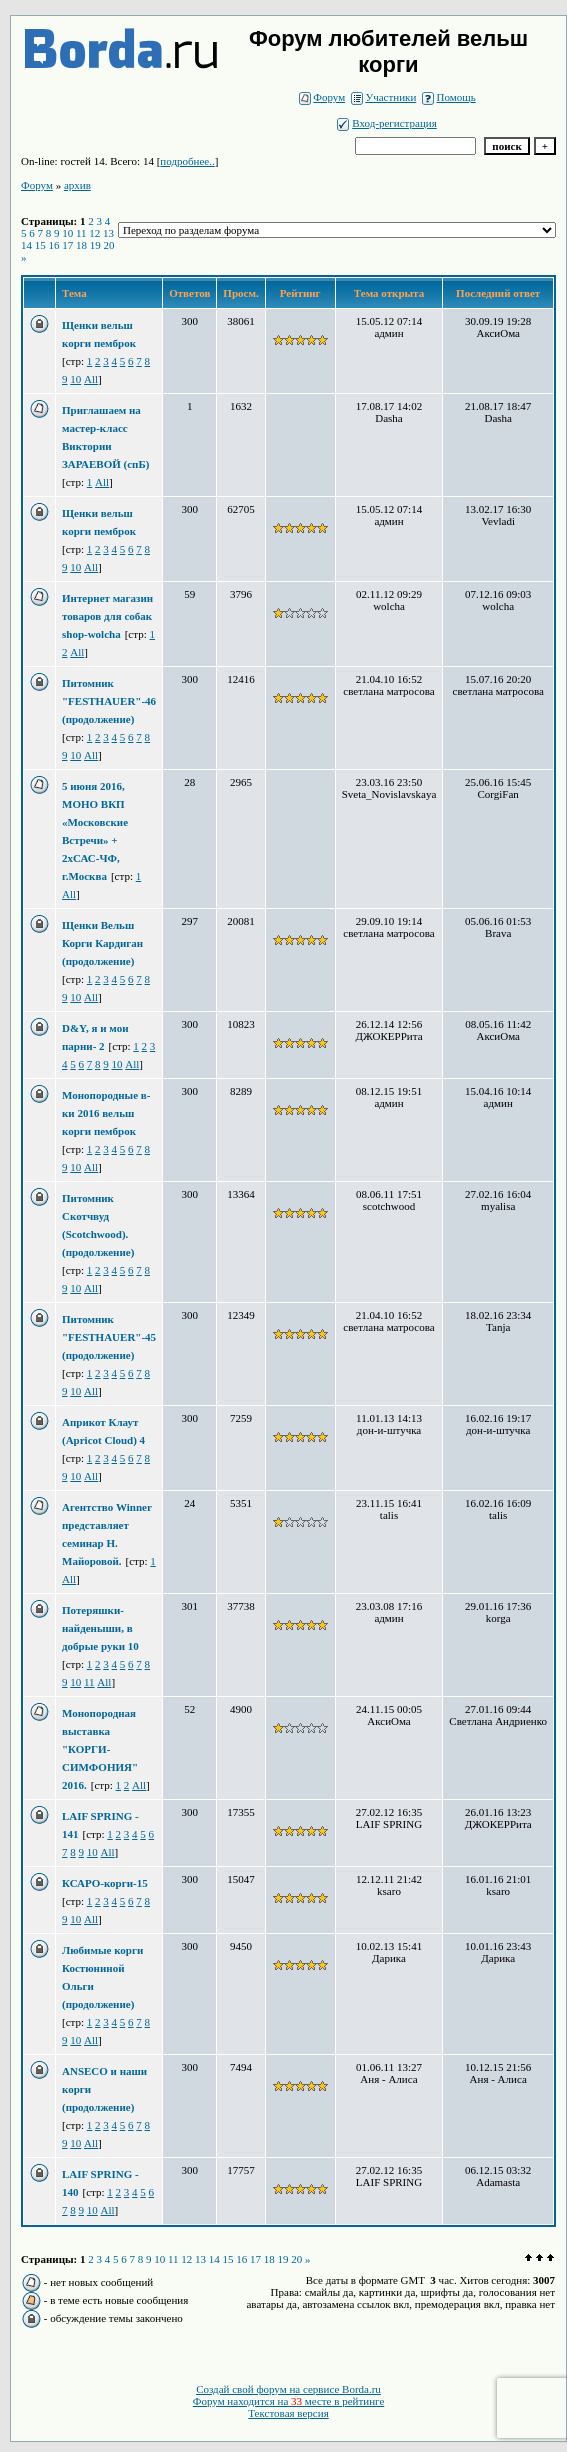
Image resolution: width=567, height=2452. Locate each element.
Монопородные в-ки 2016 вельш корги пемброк (106, 1113)
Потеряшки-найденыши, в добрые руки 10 (100, 1628)
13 (108, 233)
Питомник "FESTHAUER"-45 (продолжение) (109, 1337)
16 (54, 245)
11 (81, 233)
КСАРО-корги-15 (105, 1883)
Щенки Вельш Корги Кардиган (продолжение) (102, 943)
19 (95, 245)
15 (40, 245)
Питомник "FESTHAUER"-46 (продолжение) (109, 701)
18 (81, 245)
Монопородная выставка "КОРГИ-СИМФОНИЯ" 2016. (100, 1749)
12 (94, 233)
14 (26, 245)
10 (67, 233)
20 (109, 245)
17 (67, 245)
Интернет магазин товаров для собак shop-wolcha (107, 616)
